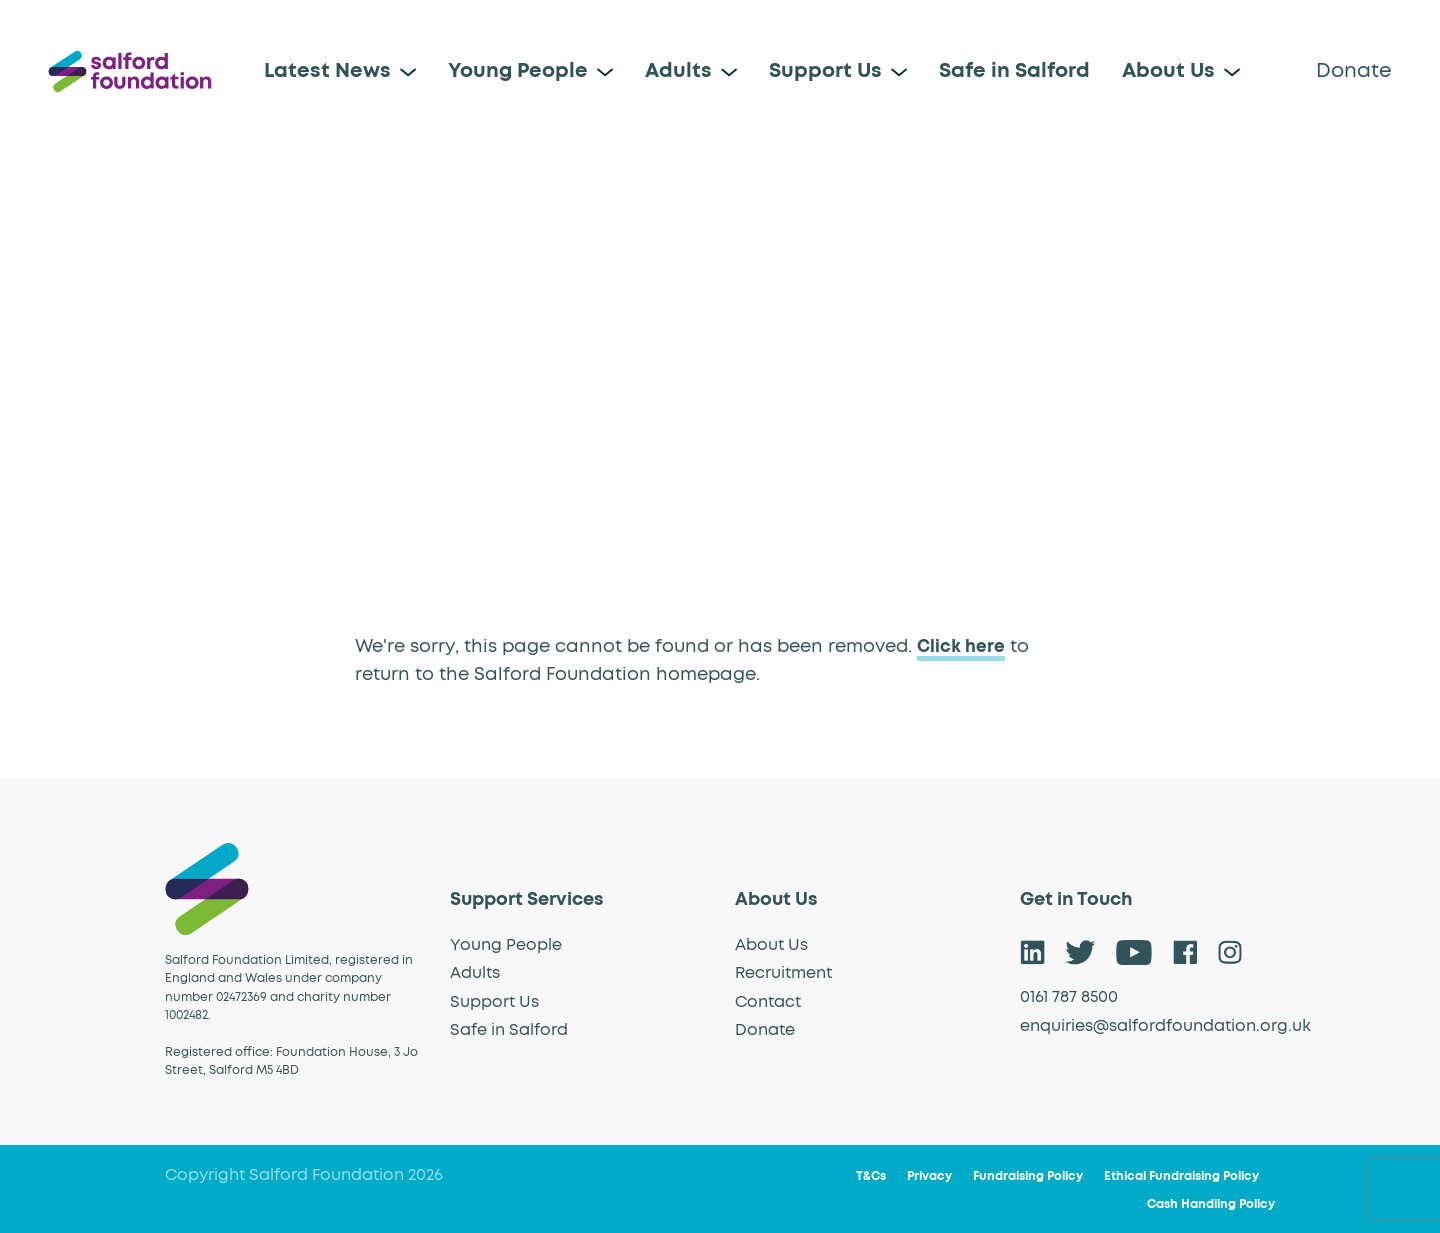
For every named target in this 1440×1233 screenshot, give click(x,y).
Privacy (929, 1177)
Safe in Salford (1014, 71)
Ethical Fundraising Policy (1181, 1177)
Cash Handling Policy (1211, 1205)
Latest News (327, 71)
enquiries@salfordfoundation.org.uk (1165, 1025)
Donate (1354, 71)
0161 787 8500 (1069, 997)
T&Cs (871, 1177)
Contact (768, 1001)
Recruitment (783, 973)
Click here (962, 647)
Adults (678, 71)
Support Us (825, 71)
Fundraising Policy (1028, 1177)
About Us (1168, 71)
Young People (518, 71)
